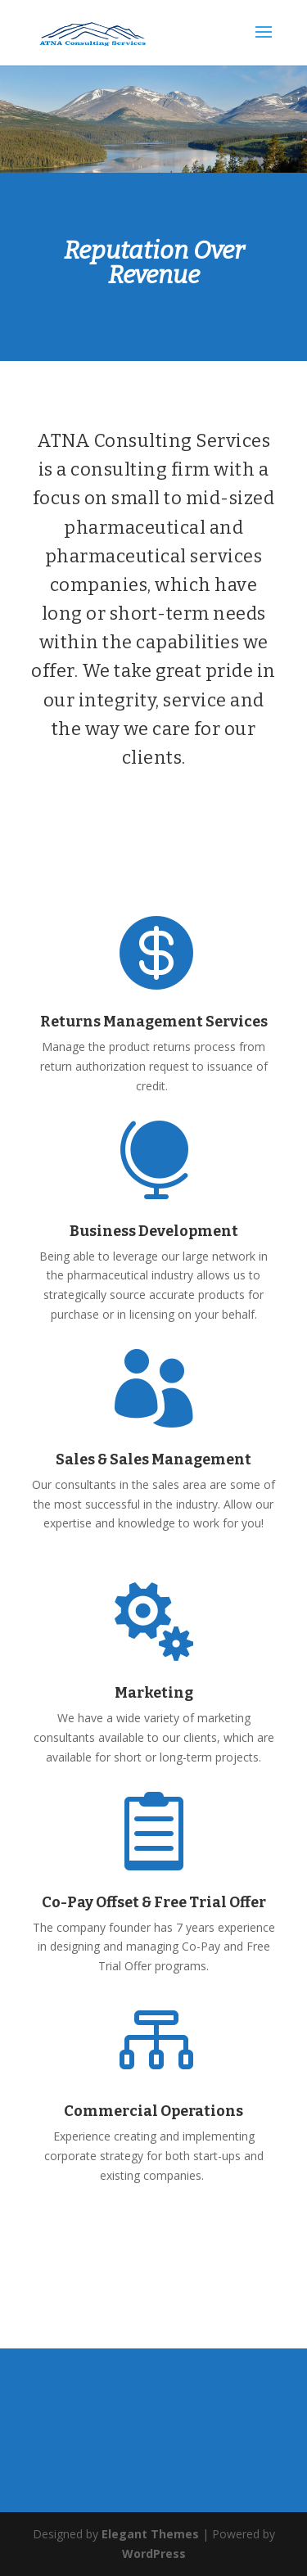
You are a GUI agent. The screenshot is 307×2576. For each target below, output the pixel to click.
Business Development (154, 1231)
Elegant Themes (150, 2534)
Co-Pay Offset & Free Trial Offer (154, 1902)
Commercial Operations (153, 2111)
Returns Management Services (154, 1022)
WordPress (154, 2553)
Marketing (154, 1693)
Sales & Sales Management (153, 1459)
